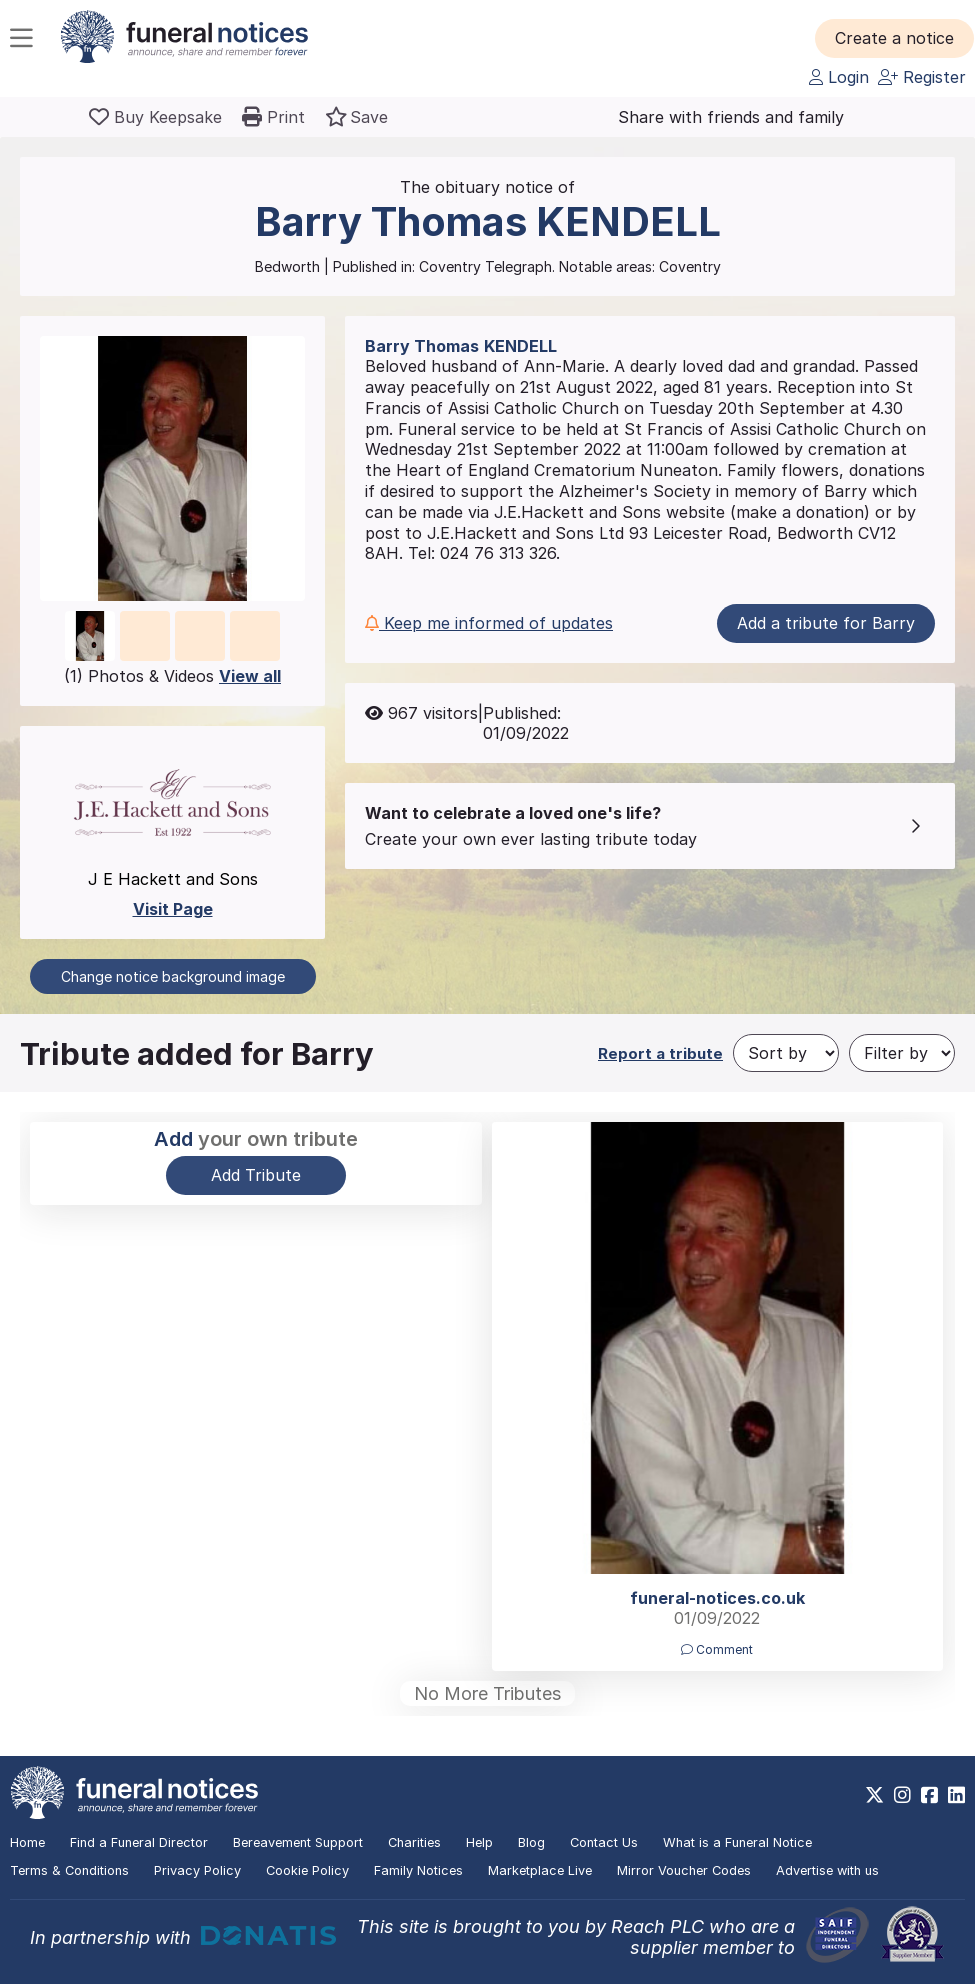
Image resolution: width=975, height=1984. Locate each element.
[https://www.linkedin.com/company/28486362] (956, 1795)
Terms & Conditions (69, 1870)
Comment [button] (717, 1649)
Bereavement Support (298, 1842)
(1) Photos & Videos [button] (172, 676)
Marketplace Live (540, 1870)
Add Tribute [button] (256, 1175)
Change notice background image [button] (173, 976)
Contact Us (604, 1842)
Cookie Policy (307, 1870)
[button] (894, 38)
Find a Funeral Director (139, 1842)
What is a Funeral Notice (737, 1842)
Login (839, 77)
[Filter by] (902, 1053)
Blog (531, 1842)
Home (27, 1842)
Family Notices (418, 1870)
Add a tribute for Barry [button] (826, 623)
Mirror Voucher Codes (684, 1870)
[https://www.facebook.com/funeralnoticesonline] (929, 1795)
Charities (414, 1842)
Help (479, 1842)
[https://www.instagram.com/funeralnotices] (902, 1795)
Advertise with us (827, 1870)
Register (922, 77)
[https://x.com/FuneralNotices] (874, 1795)
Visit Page (173, 909)
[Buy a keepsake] (155, 117)
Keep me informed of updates (489, 623)
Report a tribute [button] (660, 1053)
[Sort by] (786, 1053)
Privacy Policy (197, 1870)
